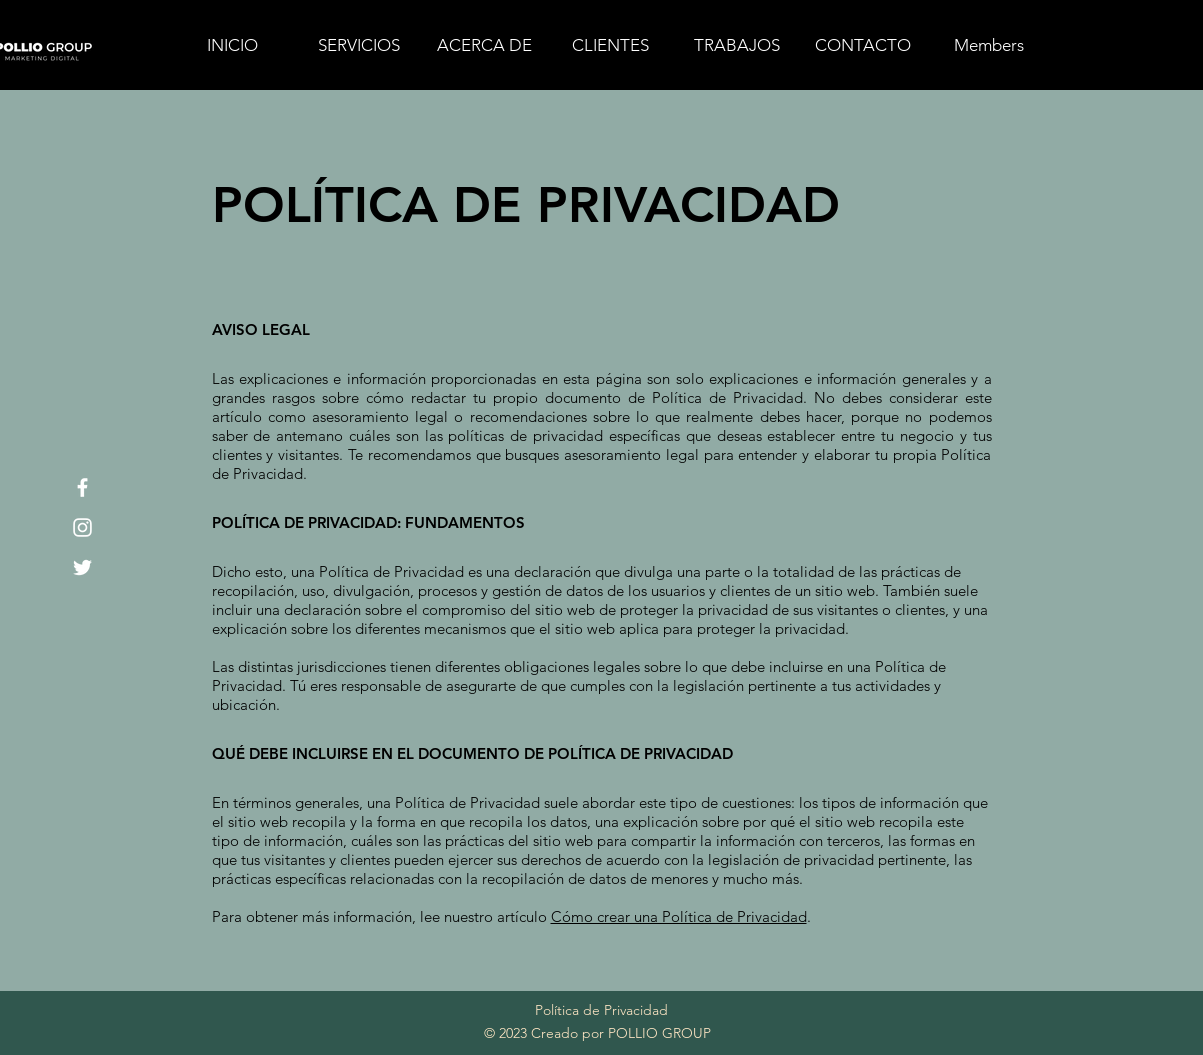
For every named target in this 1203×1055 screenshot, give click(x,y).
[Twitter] (82, 567)
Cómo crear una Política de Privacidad (679, 916)
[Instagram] (82, 527)
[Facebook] (82, 487)
